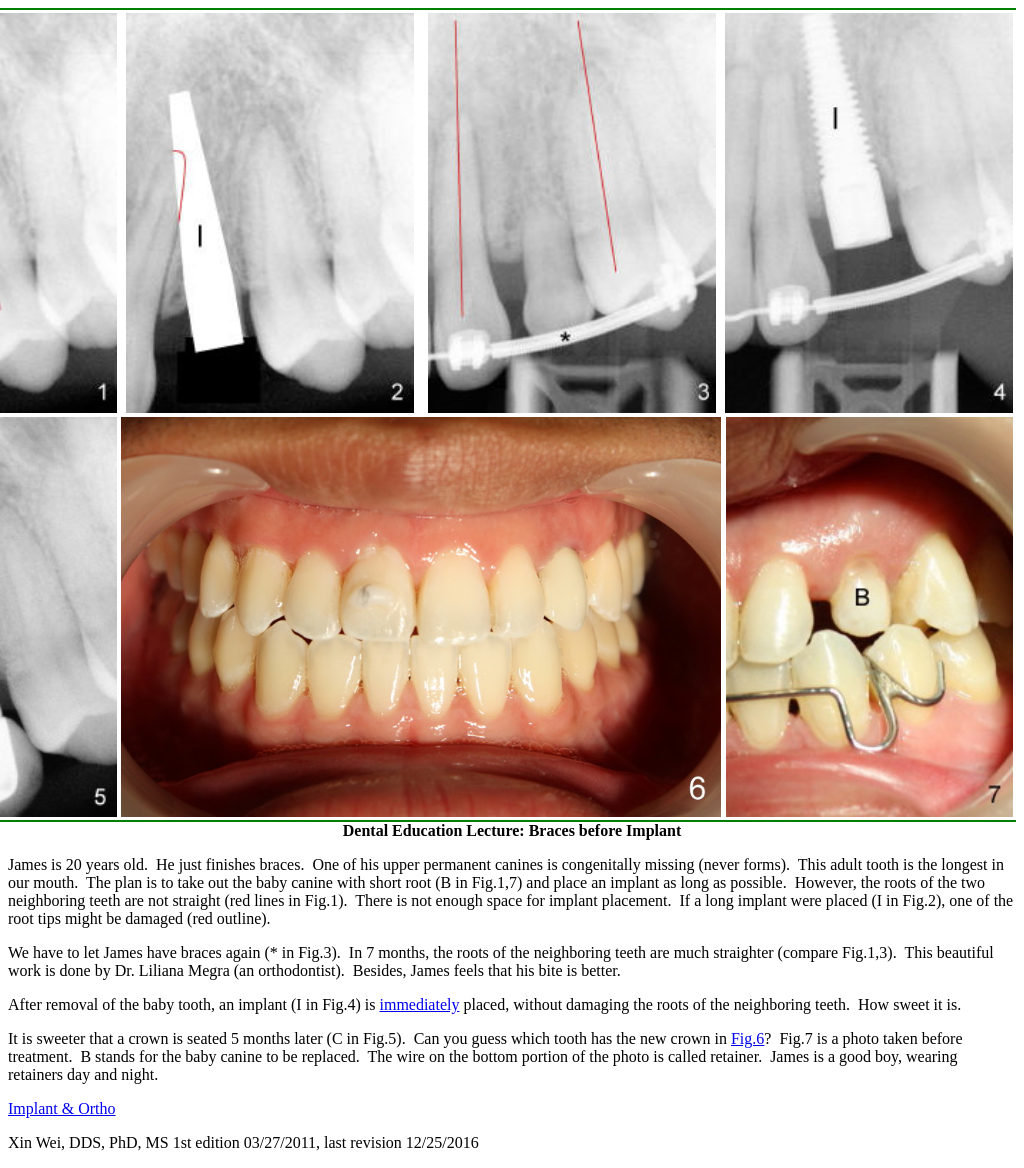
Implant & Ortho (62, 1108)
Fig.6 (747, 1038)
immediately (419, 1004)
